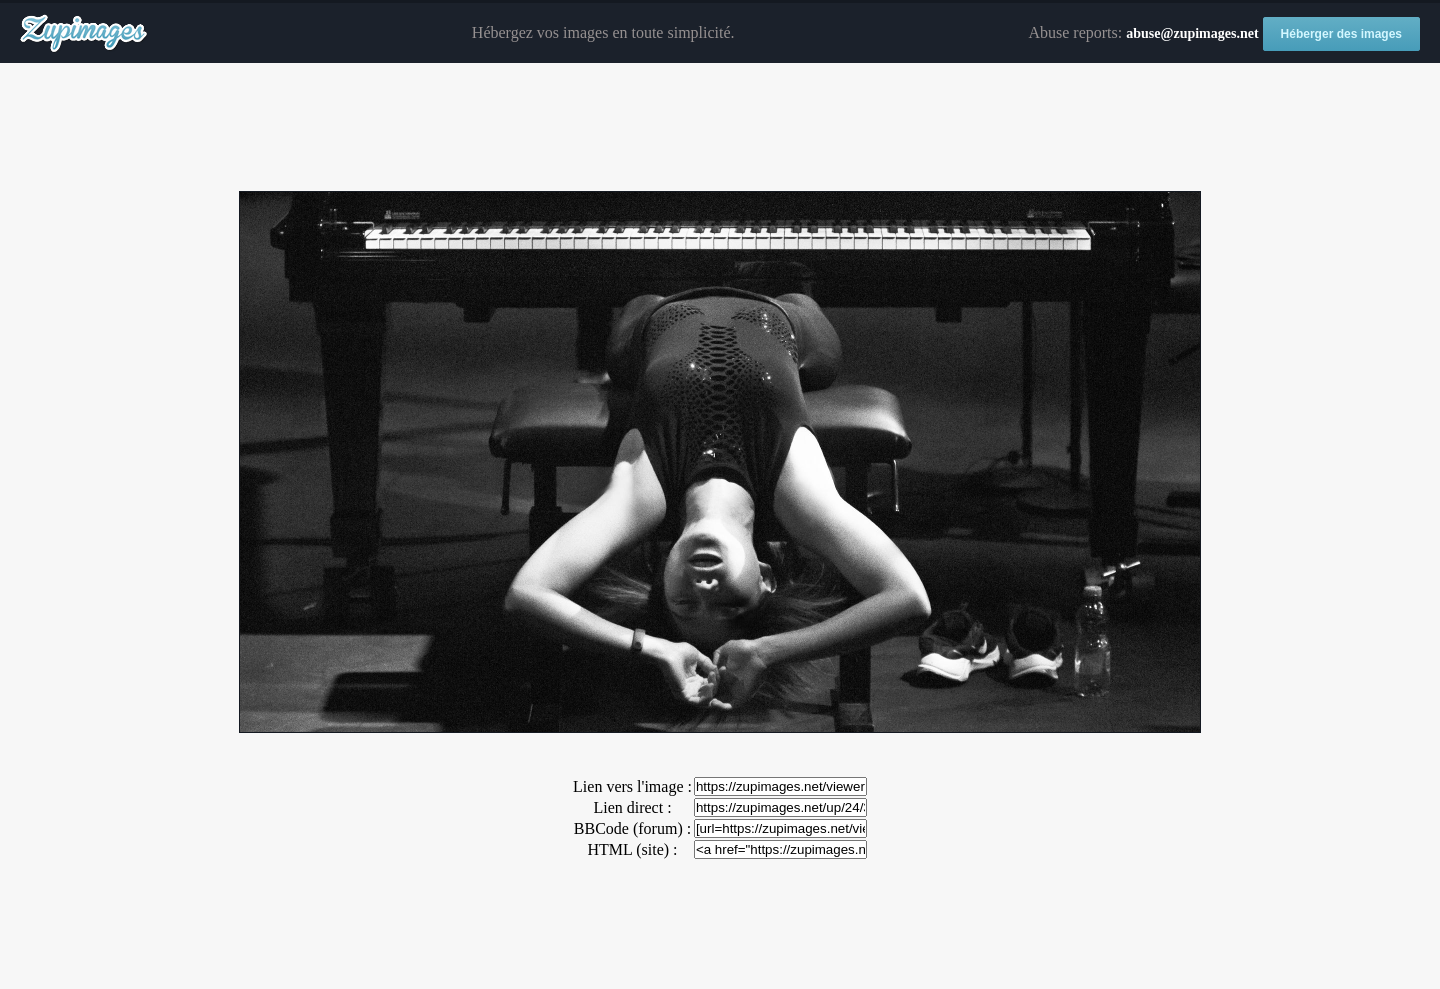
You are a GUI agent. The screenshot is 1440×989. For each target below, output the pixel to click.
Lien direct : (632, 807)
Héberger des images (1341, 34)
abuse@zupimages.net (1192, 33)
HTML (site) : (632, 849)
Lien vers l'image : (632, 786)
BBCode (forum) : (632, 828)
